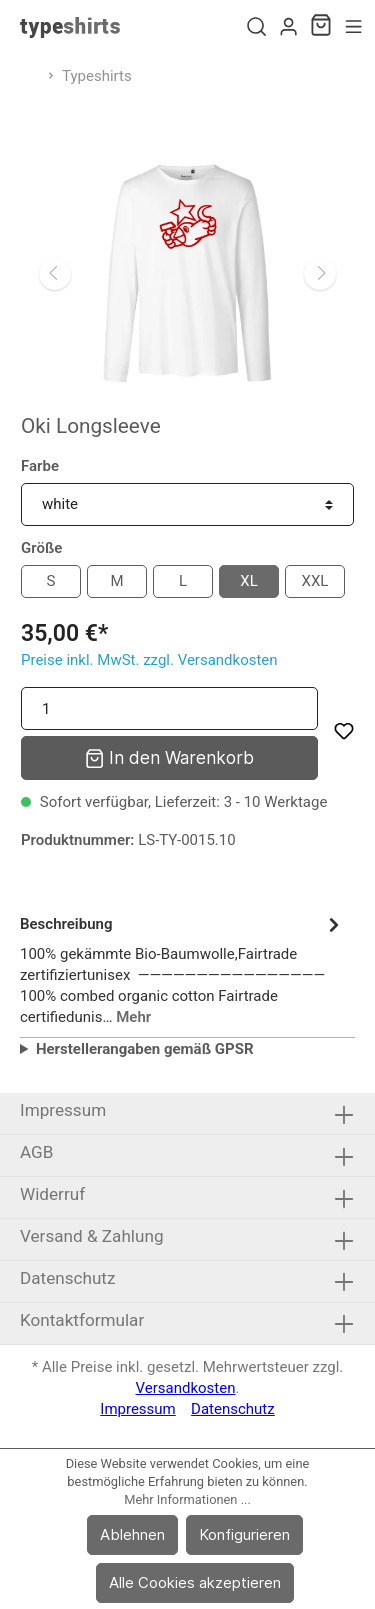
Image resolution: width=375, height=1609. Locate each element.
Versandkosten (186, 1388)
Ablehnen (132, 1534)
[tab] (182, 967)
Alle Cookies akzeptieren (195, 1582)
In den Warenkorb (169, 756)
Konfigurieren (244, 1534)
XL (248, 581)
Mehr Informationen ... (187, 1499)
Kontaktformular (82, 1320)
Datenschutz (67, 1278)
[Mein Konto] (288, 27)
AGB (36, 1152)
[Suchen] (256, 27)
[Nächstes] (320, 274)
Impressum (63, 1110)
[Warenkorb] (321, 27)
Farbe (40, 466)
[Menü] (353, 27)
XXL (315, 581)
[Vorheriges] (55, 274)
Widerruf (52, 1194)
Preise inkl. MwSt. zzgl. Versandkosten (149, 660)
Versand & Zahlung (92, 1236)
